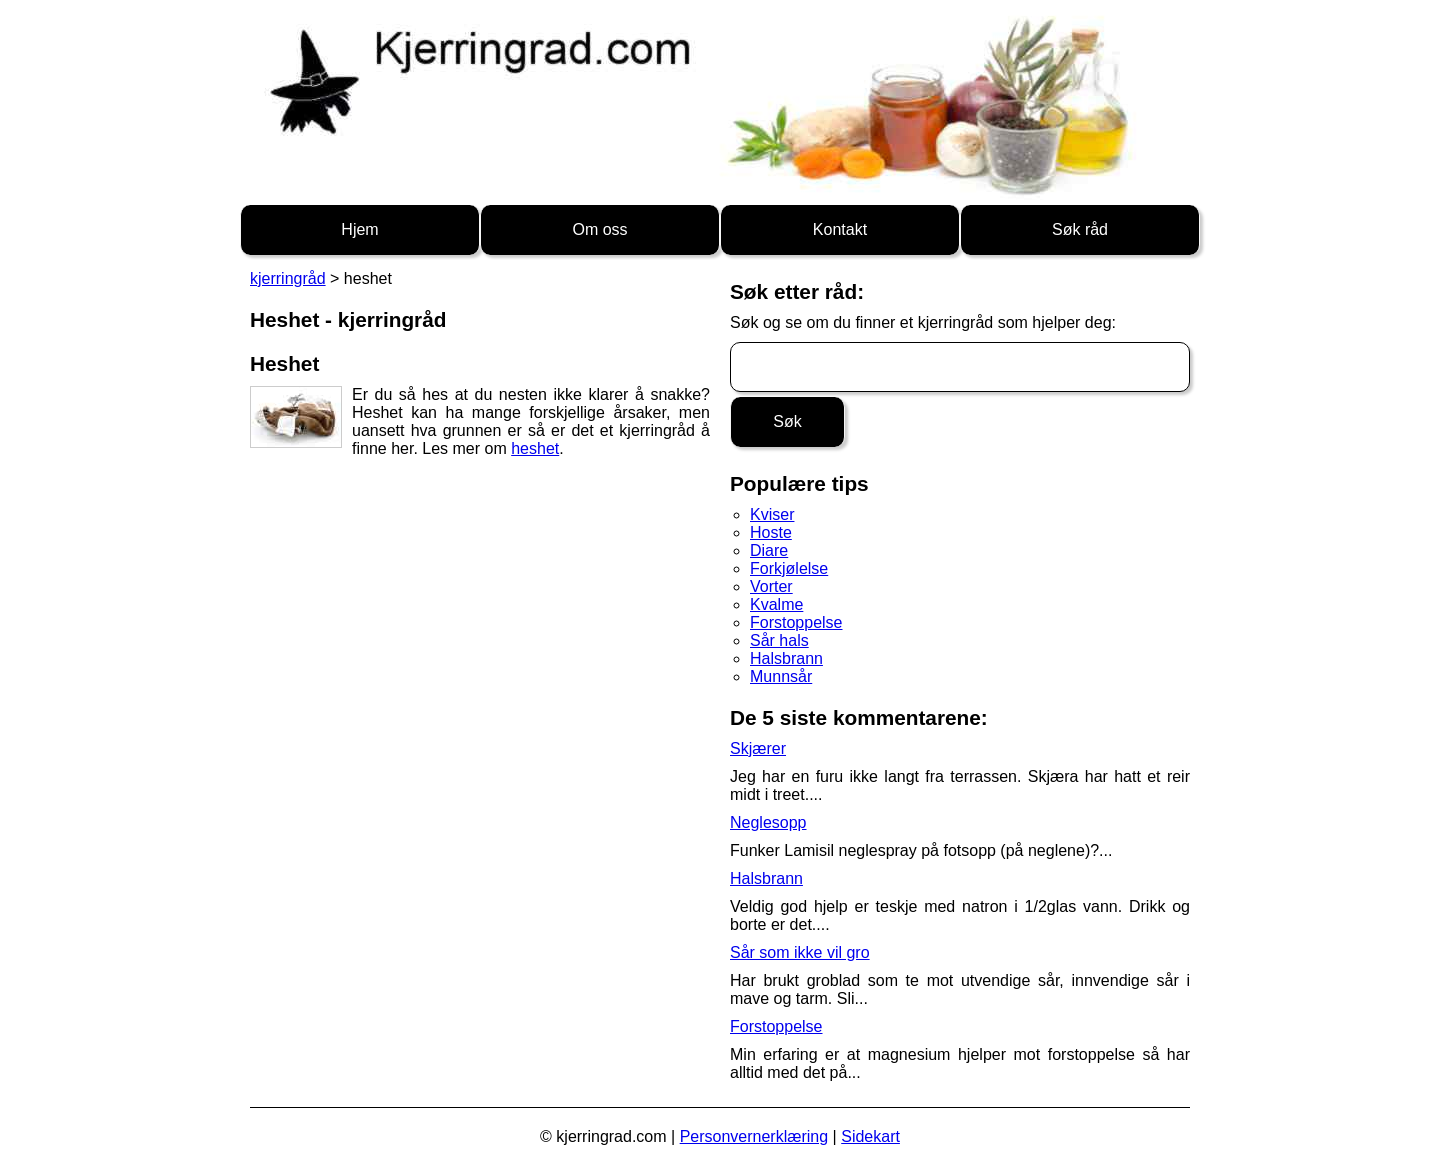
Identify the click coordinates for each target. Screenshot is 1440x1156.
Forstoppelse (796, 622)
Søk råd (1080, 229)
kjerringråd (288, 278)
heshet (535, 448)
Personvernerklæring (754, 1136)
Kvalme (776, 604)
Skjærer (758, 748)
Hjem (359, 229)
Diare (769, 550)
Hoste (771, 532)
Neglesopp (768, 822)
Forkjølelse (789, 568)
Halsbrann (786, 658)
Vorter (771, 586)
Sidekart (870, 1136)
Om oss (599, 229)
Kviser (772, 514)
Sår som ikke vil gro (800, 952)
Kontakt (840, 229)
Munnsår (781, 676)
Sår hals (779, 640)
